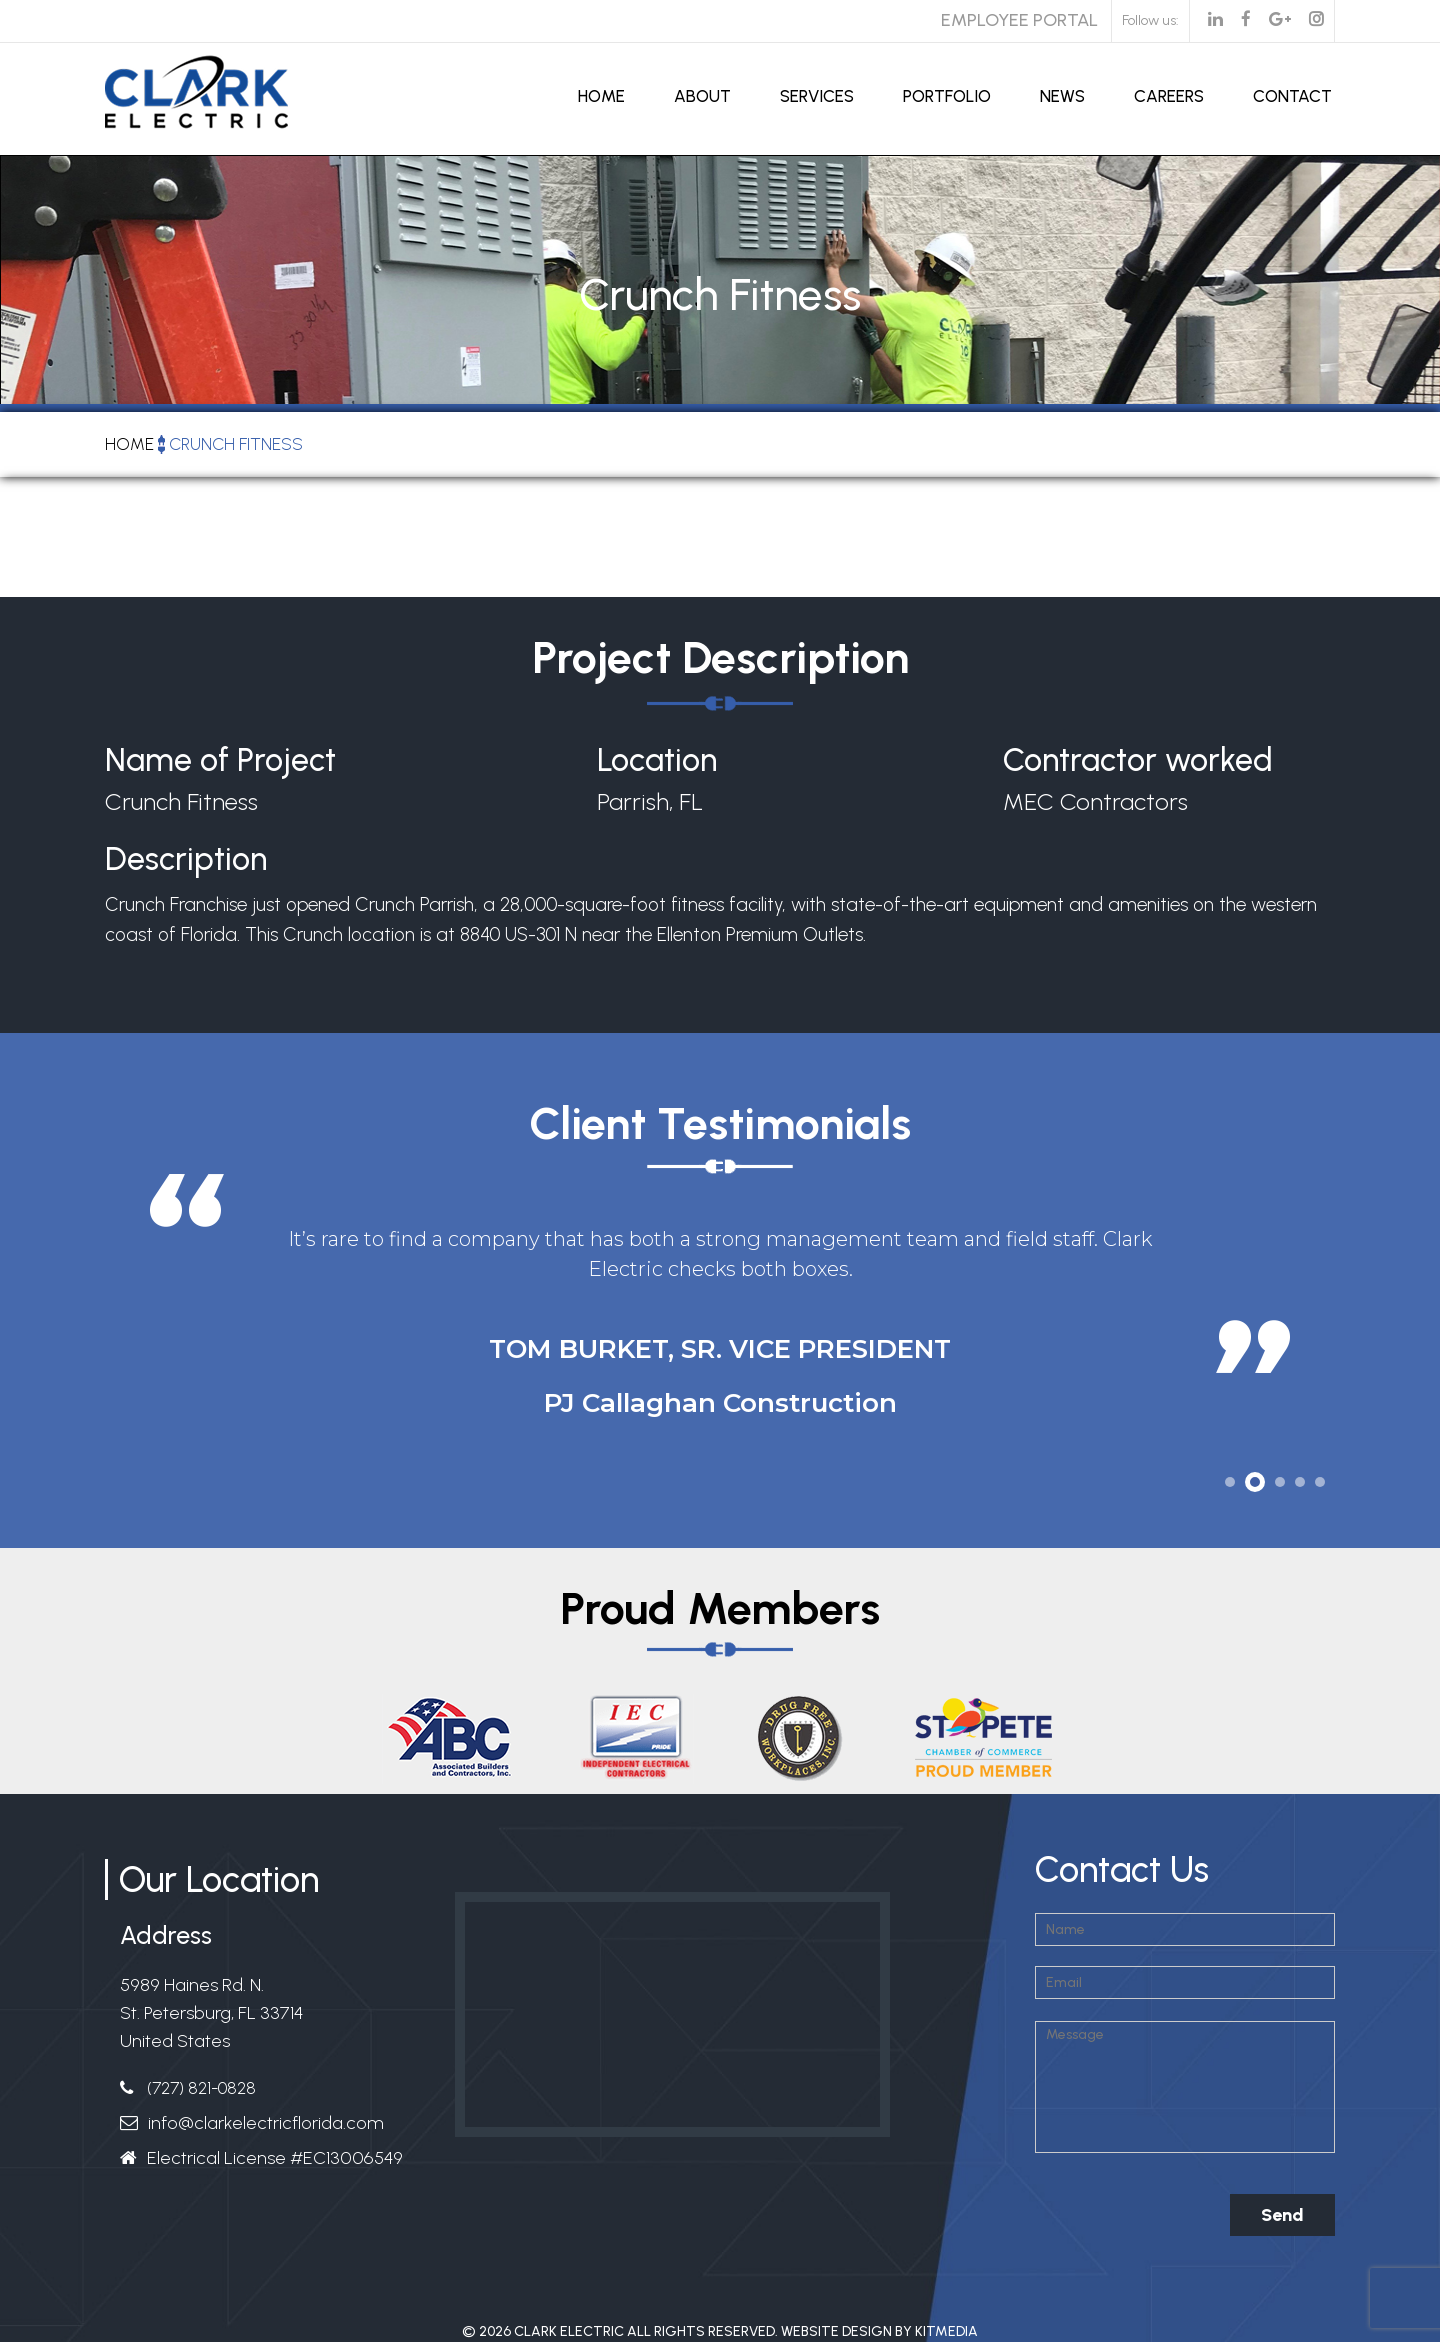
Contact (1292, 96)
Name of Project (220, 760)
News (1062, 96)
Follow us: (1150, 20)
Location (657, 760)
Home (601, 96)
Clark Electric (569, 2331)
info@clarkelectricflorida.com (266, 2123)
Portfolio (947, 96)
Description (186, 862)
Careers (1169, 96)
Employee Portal (1019, 20)
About (702, 96)
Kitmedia (946, 2331)
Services (817, 96)
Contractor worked (1138, 760)
